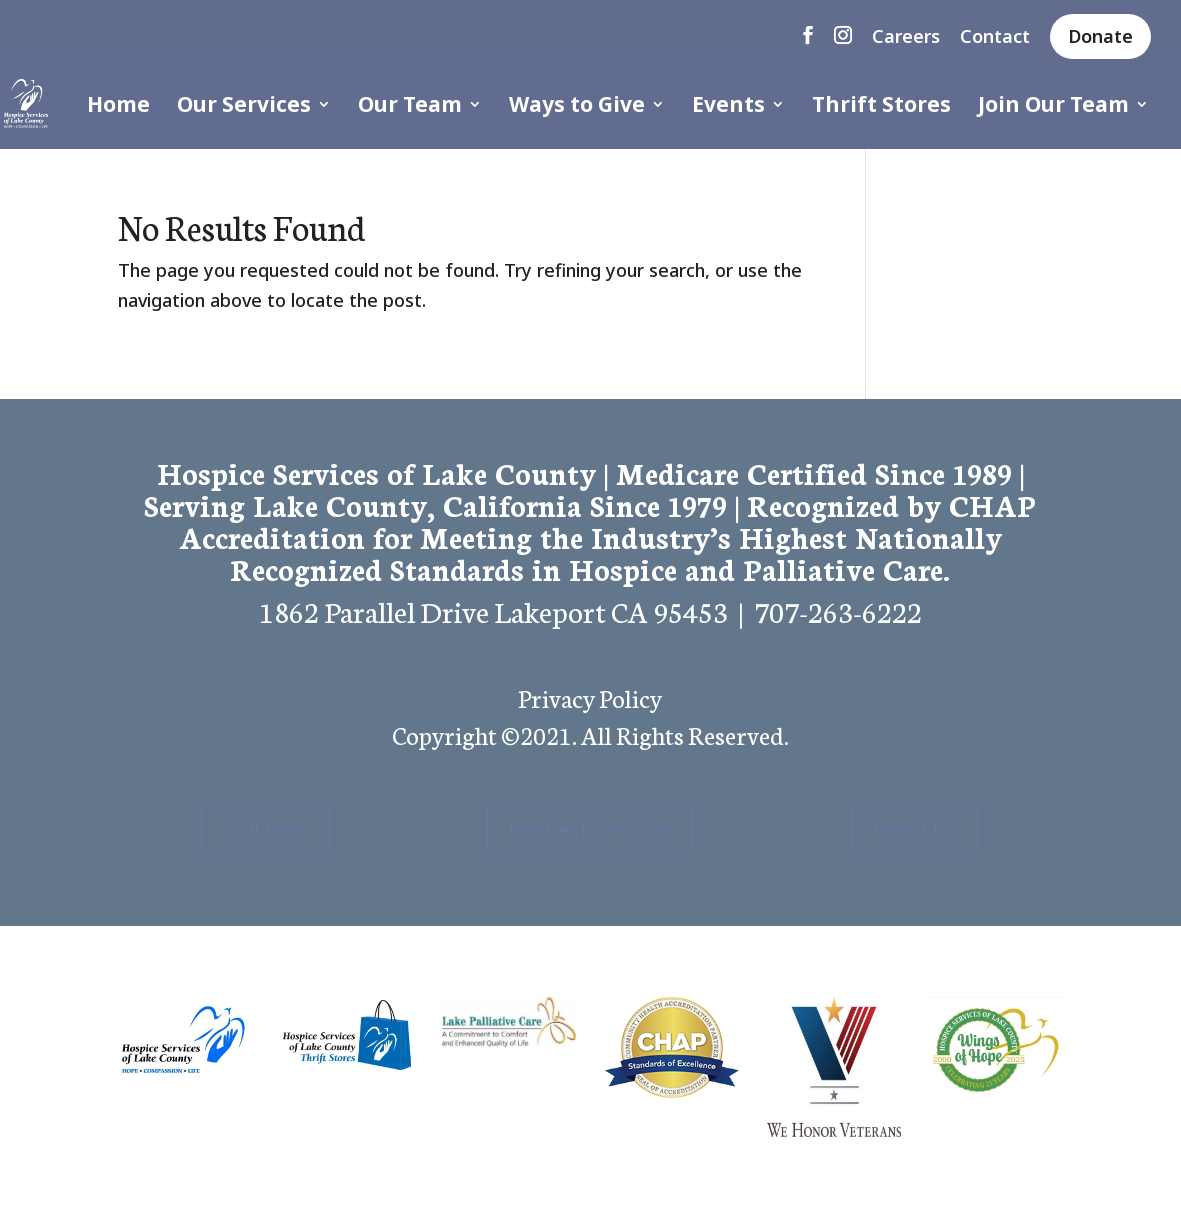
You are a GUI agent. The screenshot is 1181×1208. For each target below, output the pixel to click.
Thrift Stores (881, 107)
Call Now (266, 829)
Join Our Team (1053, 107)
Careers (906, 37)
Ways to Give (577, 107)
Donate (1100, 36)
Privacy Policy (590, 697)
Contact (995, 37)
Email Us (915, 829)
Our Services (244, 107)
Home (118, 107)
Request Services (590, 829)
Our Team (410, 107)
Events (728, 107)
